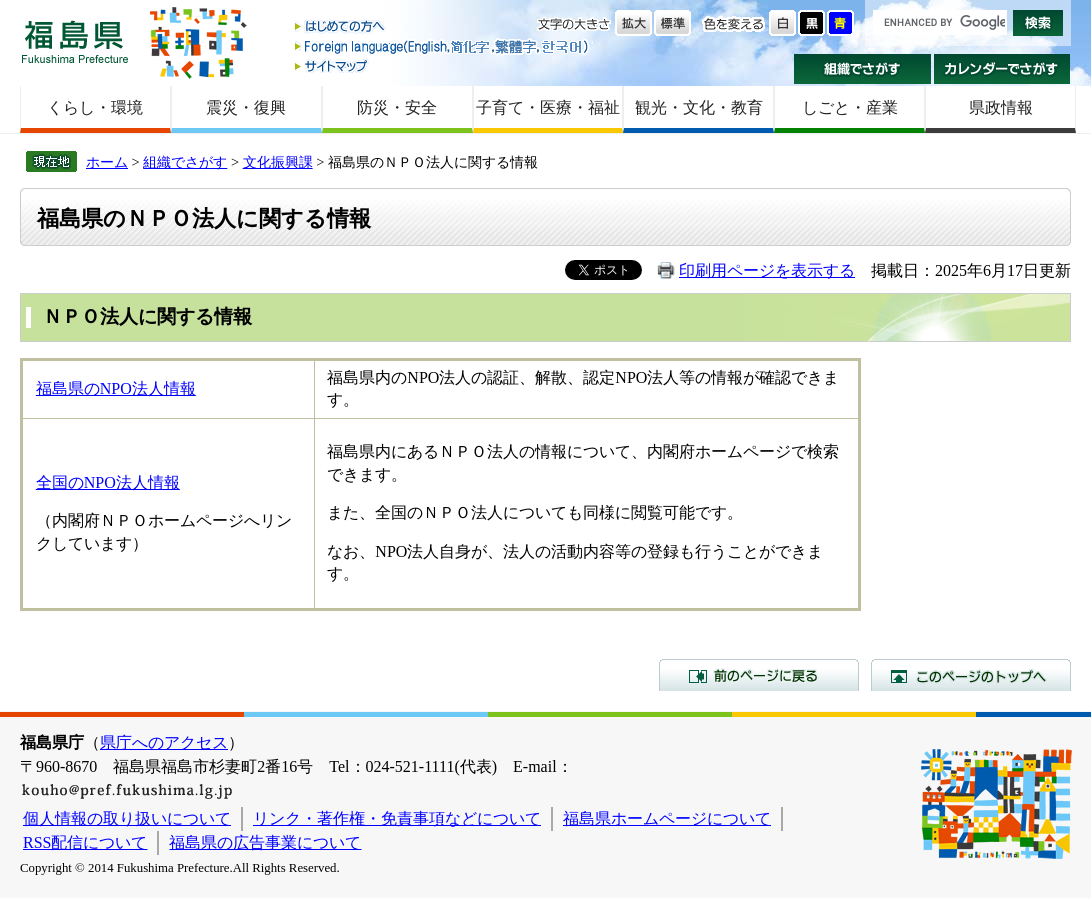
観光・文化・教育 (699, 107)
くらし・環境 (95, 107)
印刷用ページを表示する (767, 270)
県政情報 (1001, 107)
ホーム (107, 162)
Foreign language (443, 46)
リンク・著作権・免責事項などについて (397, 818)
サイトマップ (443, 65)
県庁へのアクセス (164, 742)
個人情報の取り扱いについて (127, 818)
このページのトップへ (971, 675)
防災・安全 (397, 107)
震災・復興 (246, 107)
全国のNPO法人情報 (108, 482)
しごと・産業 (850, 107)
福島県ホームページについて (667, 818)
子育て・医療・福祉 (548, 107)
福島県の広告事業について (265, 842)
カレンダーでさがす (1002, 69)
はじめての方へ (443, 27)
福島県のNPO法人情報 (116, 388)
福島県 (75, 41)
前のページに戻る (759, 675)
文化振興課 (278, 162)
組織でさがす (862, 69)
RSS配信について (85, 842)
